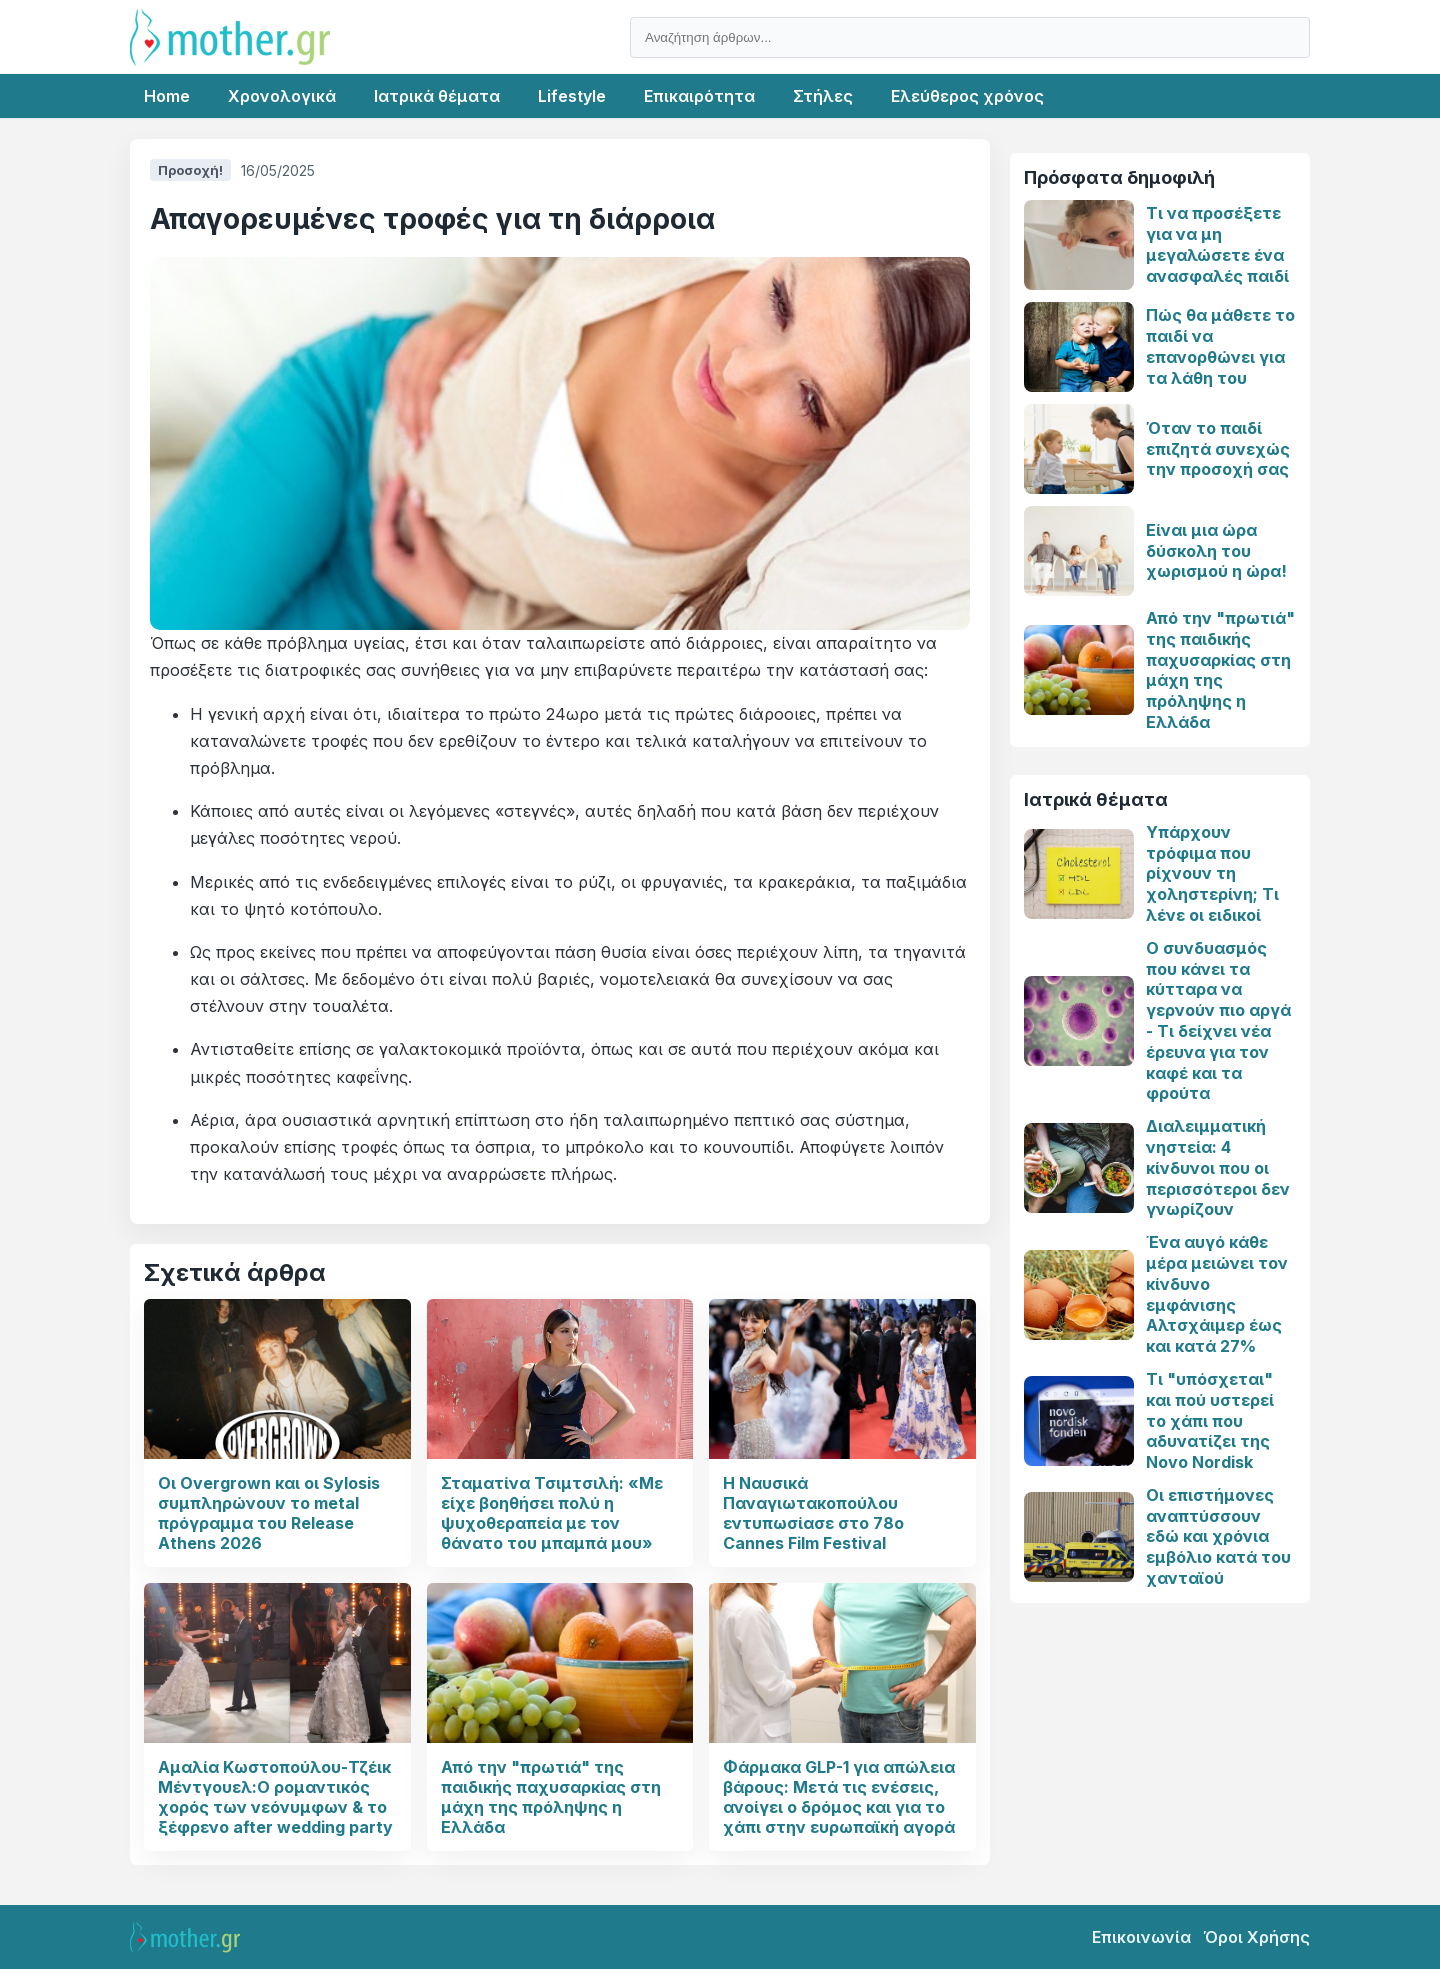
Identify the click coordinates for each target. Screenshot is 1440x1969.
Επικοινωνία (1141, 1937)
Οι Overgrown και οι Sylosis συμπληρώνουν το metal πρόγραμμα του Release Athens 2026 (269, 1513)
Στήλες (823, 96)
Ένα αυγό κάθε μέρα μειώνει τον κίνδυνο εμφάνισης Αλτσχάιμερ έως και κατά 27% (1217, 1294)
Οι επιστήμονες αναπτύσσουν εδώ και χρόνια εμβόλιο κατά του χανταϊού (1218, 1536)
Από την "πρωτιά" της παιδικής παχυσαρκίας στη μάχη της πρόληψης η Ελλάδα (551, 1797)
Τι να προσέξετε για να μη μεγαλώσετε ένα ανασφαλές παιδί (1217, 244)
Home (167, 96)
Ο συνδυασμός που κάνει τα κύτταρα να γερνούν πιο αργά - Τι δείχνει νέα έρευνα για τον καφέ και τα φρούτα (1218, 1021)
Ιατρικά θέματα (437, 96)
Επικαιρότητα (699, 96)
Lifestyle (572, 96)
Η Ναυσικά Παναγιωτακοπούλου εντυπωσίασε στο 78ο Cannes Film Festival (813, 1513)
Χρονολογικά (282, 96)
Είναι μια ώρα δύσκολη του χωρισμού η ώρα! (1216, 551)
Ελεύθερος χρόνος (967, 96)
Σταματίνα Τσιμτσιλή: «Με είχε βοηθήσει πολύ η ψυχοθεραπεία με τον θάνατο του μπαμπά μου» (552, 1513)
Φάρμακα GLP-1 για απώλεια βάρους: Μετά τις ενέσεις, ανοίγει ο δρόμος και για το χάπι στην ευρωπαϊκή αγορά (839, 1797)
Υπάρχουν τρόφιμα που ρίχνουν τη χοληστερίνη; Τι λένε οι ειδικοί (1212, 873)
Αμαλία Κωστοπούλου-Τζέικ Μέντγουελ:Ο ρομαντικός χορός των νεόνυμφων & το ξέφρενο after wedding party (275, 1797)
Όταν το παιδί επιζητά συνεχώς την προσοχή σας (1218, 449)
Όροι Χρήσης (1256, 1937)
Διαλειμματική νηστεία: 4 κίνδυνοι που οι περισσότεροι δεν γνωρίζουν (1218, 1167)
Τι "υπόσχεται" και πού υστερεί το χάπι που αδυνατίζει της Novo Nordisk (1210, 1420)
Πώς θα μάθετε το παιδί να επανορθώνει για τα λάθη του (1220, 346)
